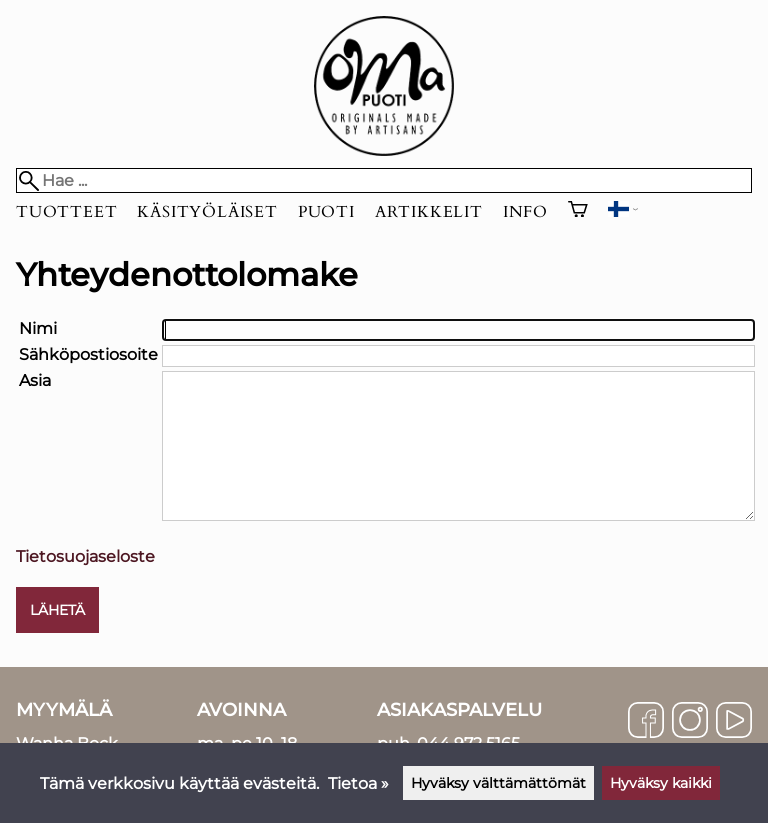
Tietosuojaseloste (85, 556)
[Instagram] (690, 722)
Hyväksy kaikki (661, 783)
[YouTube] (734, 722)
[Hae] (384, 180)
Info (525, 212)
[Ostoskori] (578, 212)
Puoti (326, 212)
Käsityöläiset (207, 212)
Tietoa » (358, 783)
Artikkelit (429, 212)
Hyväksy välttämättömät (498, 783)
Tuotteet (66, 212)
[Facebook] (646, 722)
